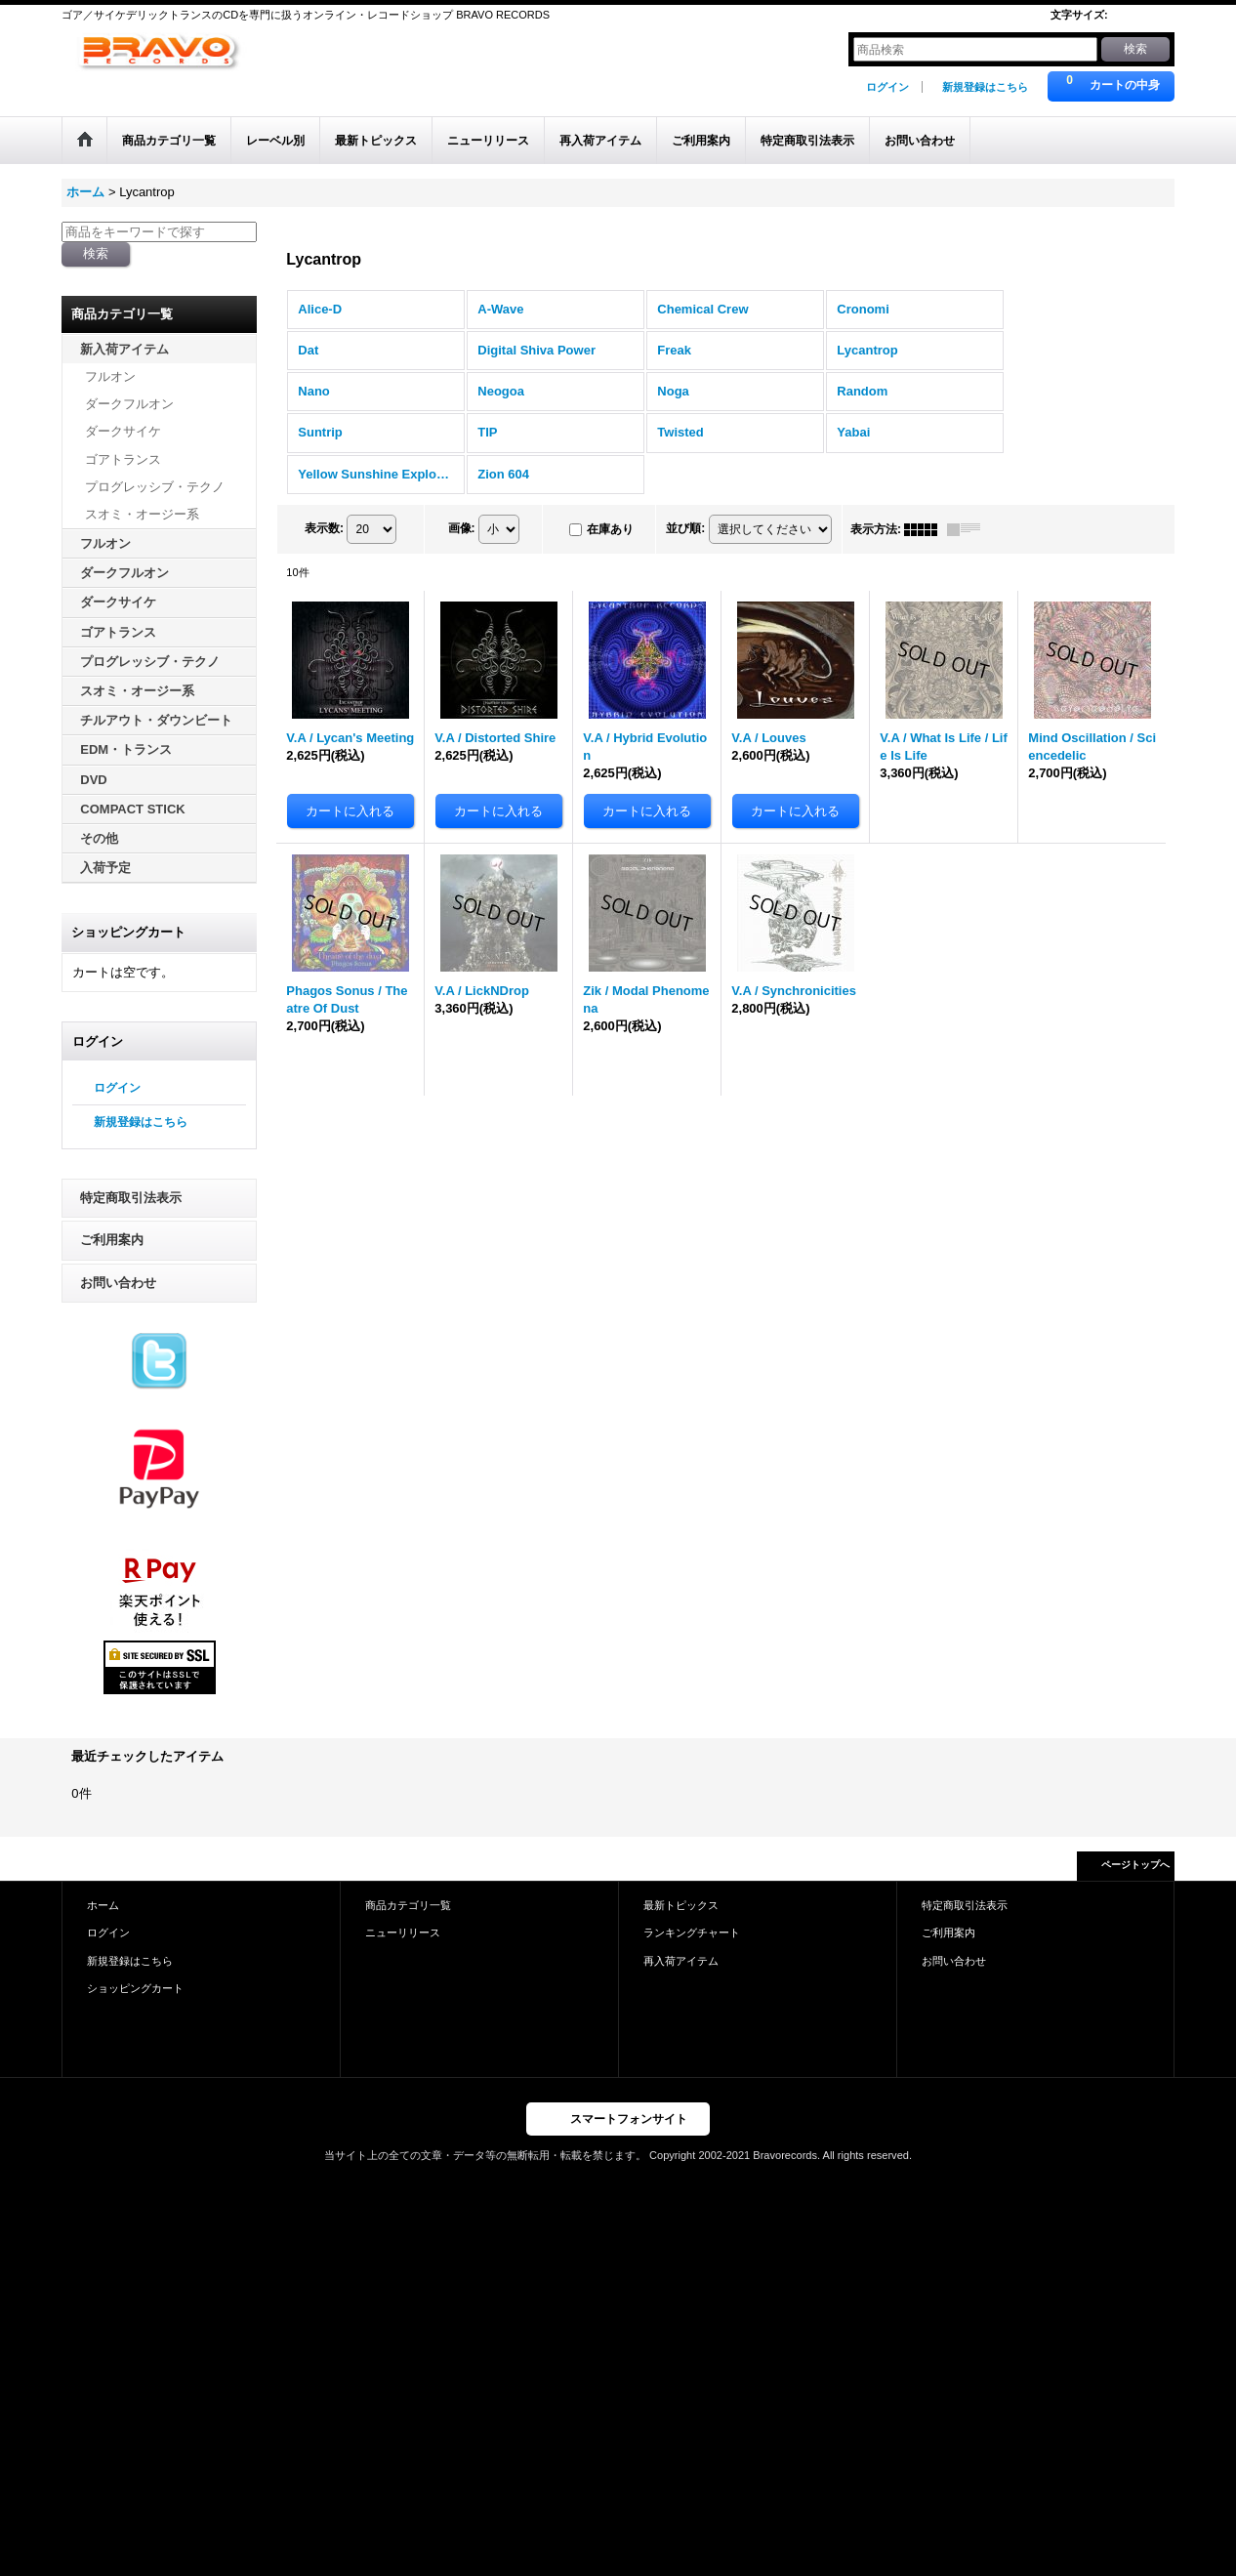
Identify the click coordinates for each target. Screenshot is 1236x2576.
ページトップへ (1135, 1864)
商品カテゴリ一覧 (408, 1905)
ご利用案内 (112, 1239)
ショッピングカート (135, 1988)
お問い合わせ (118, 1282)
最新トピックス (681, 1905)
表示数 (324, 528)
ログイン (887, 87)
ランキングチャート (691, 1932)
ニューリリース (402, 1932)
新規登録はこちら (985, 87)
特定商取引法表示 (131, 1197)
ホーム (103, 1905)
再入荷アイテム (681, 1961)
